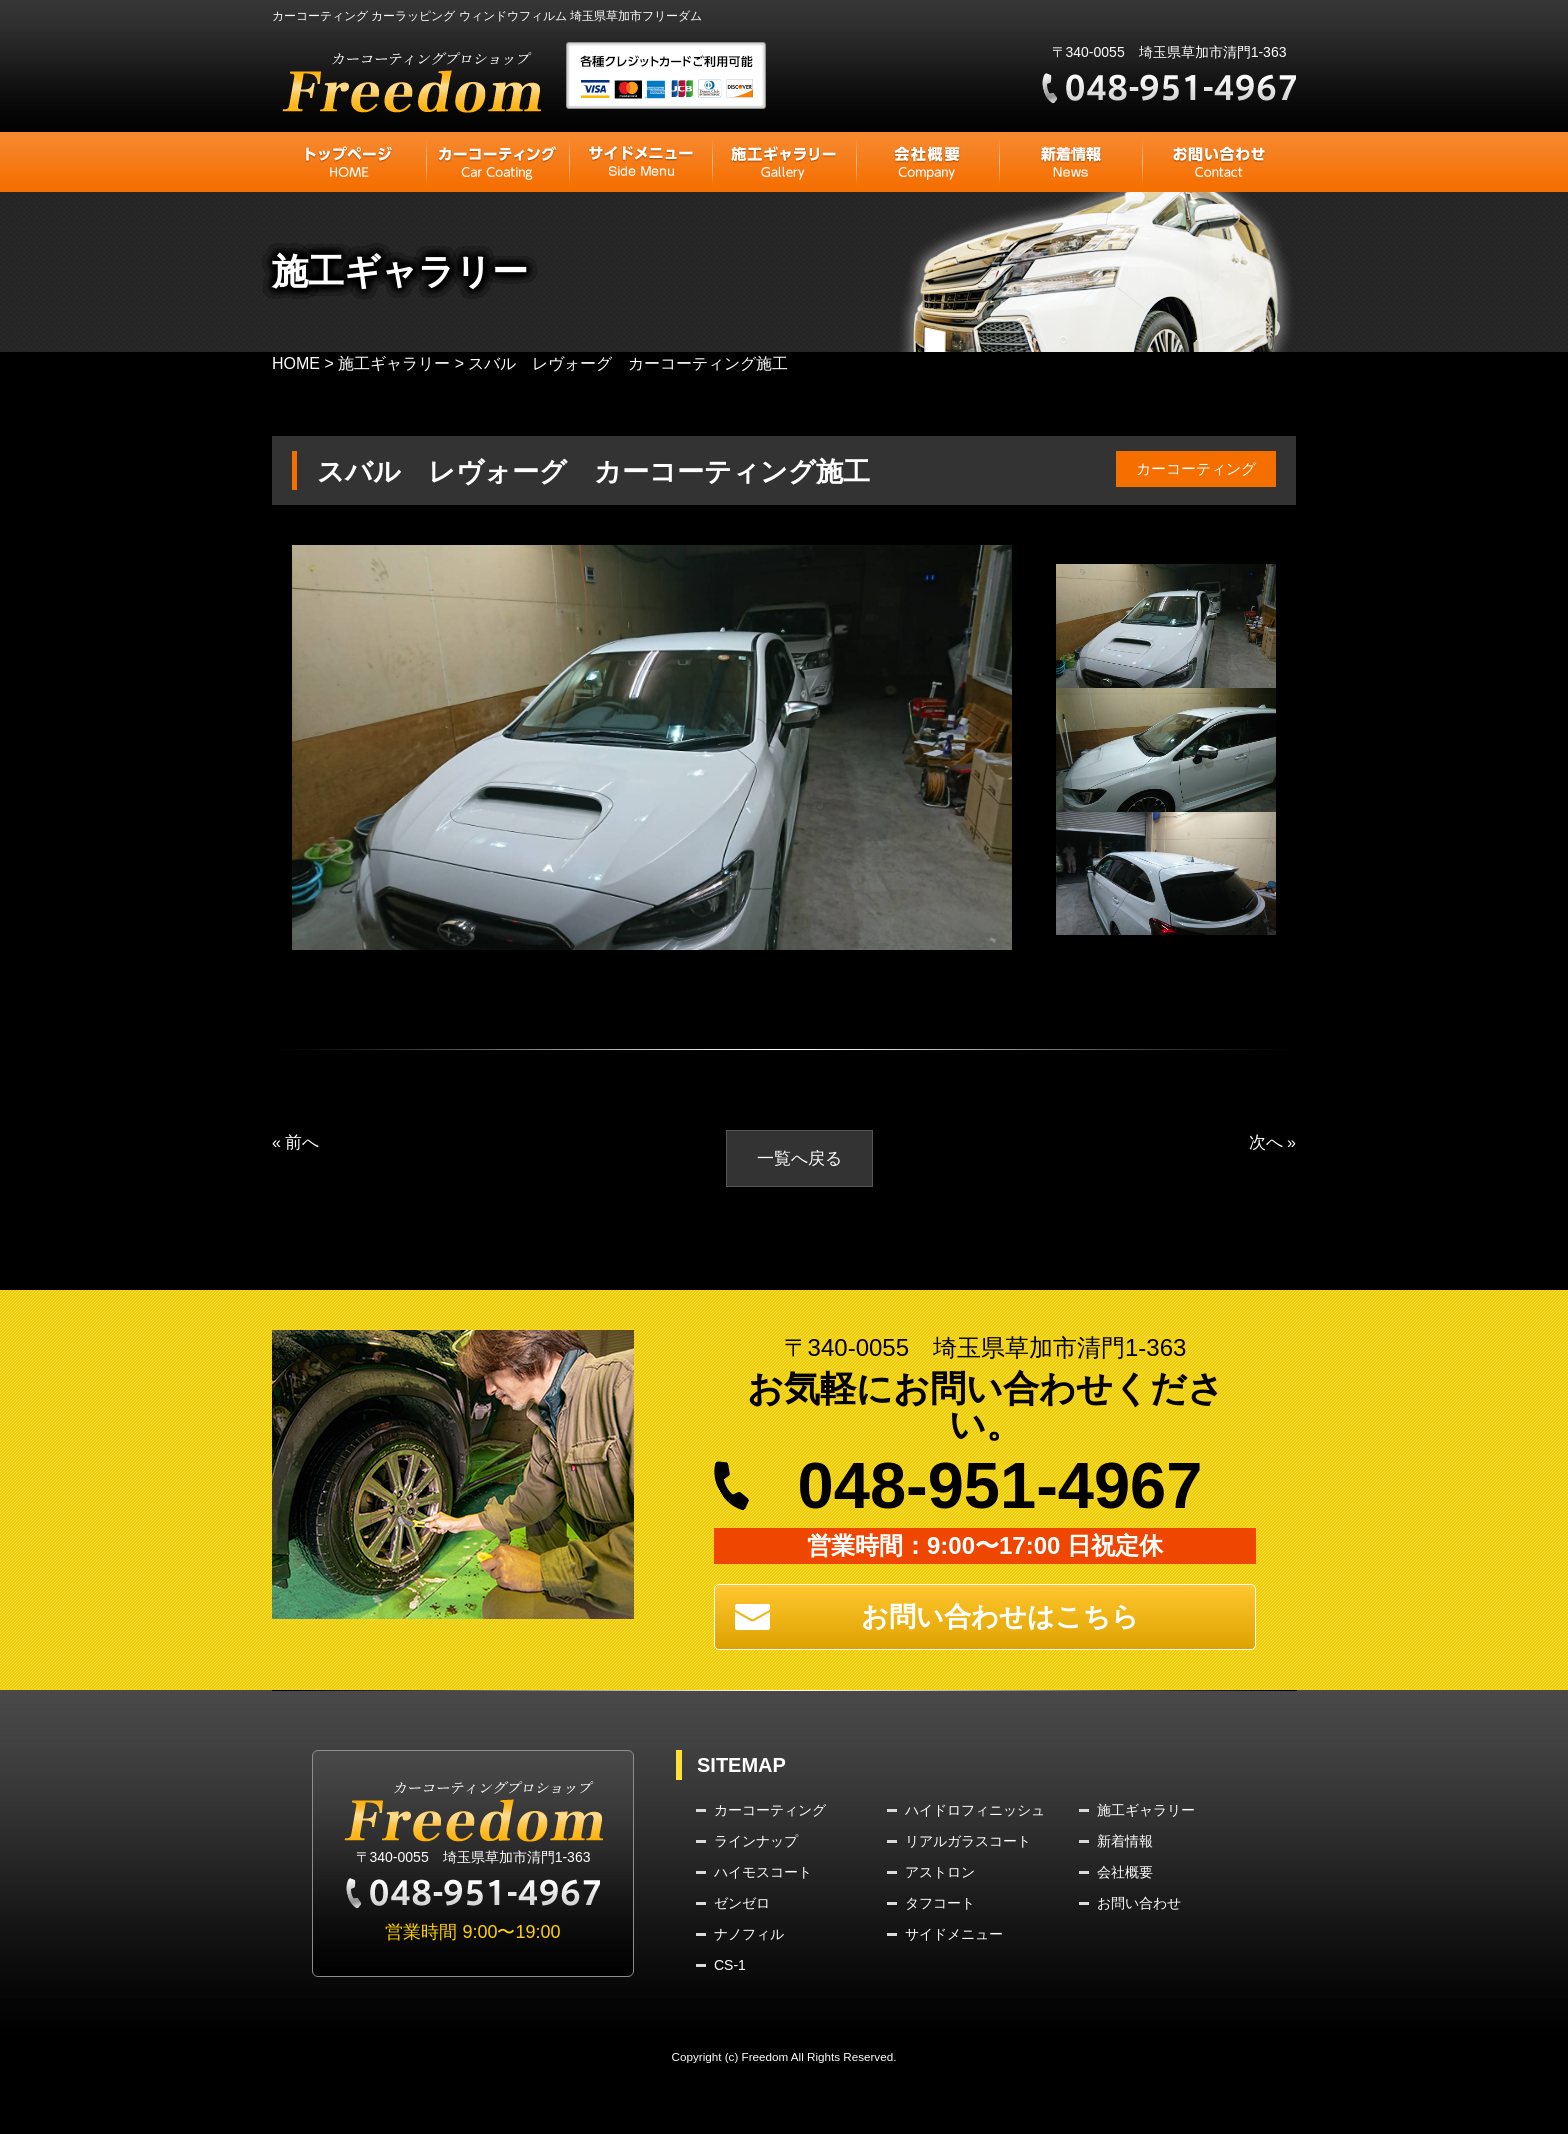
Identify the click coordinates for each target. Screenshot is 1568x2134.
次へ (1265, 1143)
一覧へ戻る (799, 1159)
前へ (303, 1143)
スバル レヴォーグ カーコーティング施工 (623, 470)
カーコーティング (1192, 468)
